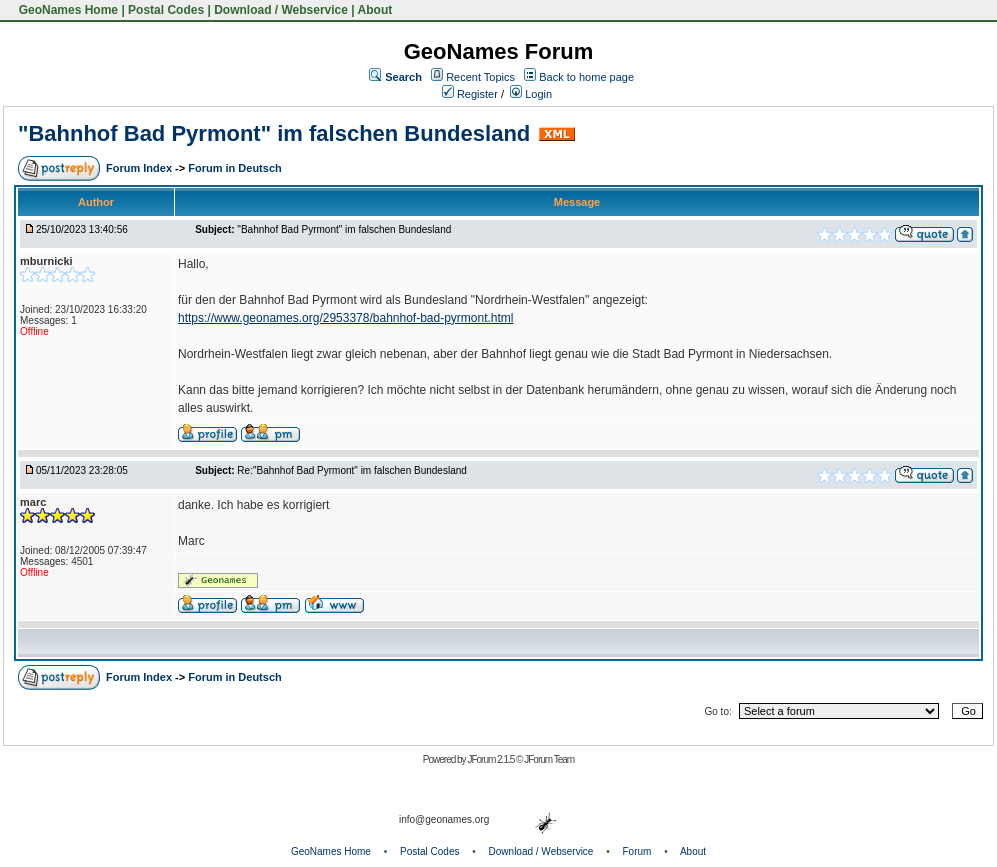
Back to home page (586, 77)
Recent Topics (480, 77)
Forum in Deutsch (235, 168)
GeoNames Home (66, 10)
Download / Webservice (281, 10)
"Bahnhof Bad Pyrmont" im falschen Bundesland (274, 133)
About (375, 10)
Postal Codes (166, 10)
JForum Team (549, 759)
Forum (637, 851)
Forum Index (140, 168)
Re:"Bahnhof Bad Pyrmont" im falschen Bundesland (351, 470)
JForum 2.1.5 (491, 759)
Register (470, 94)
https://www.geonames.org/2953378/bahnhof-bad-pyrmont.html (346, 318)
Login (531, 94)
